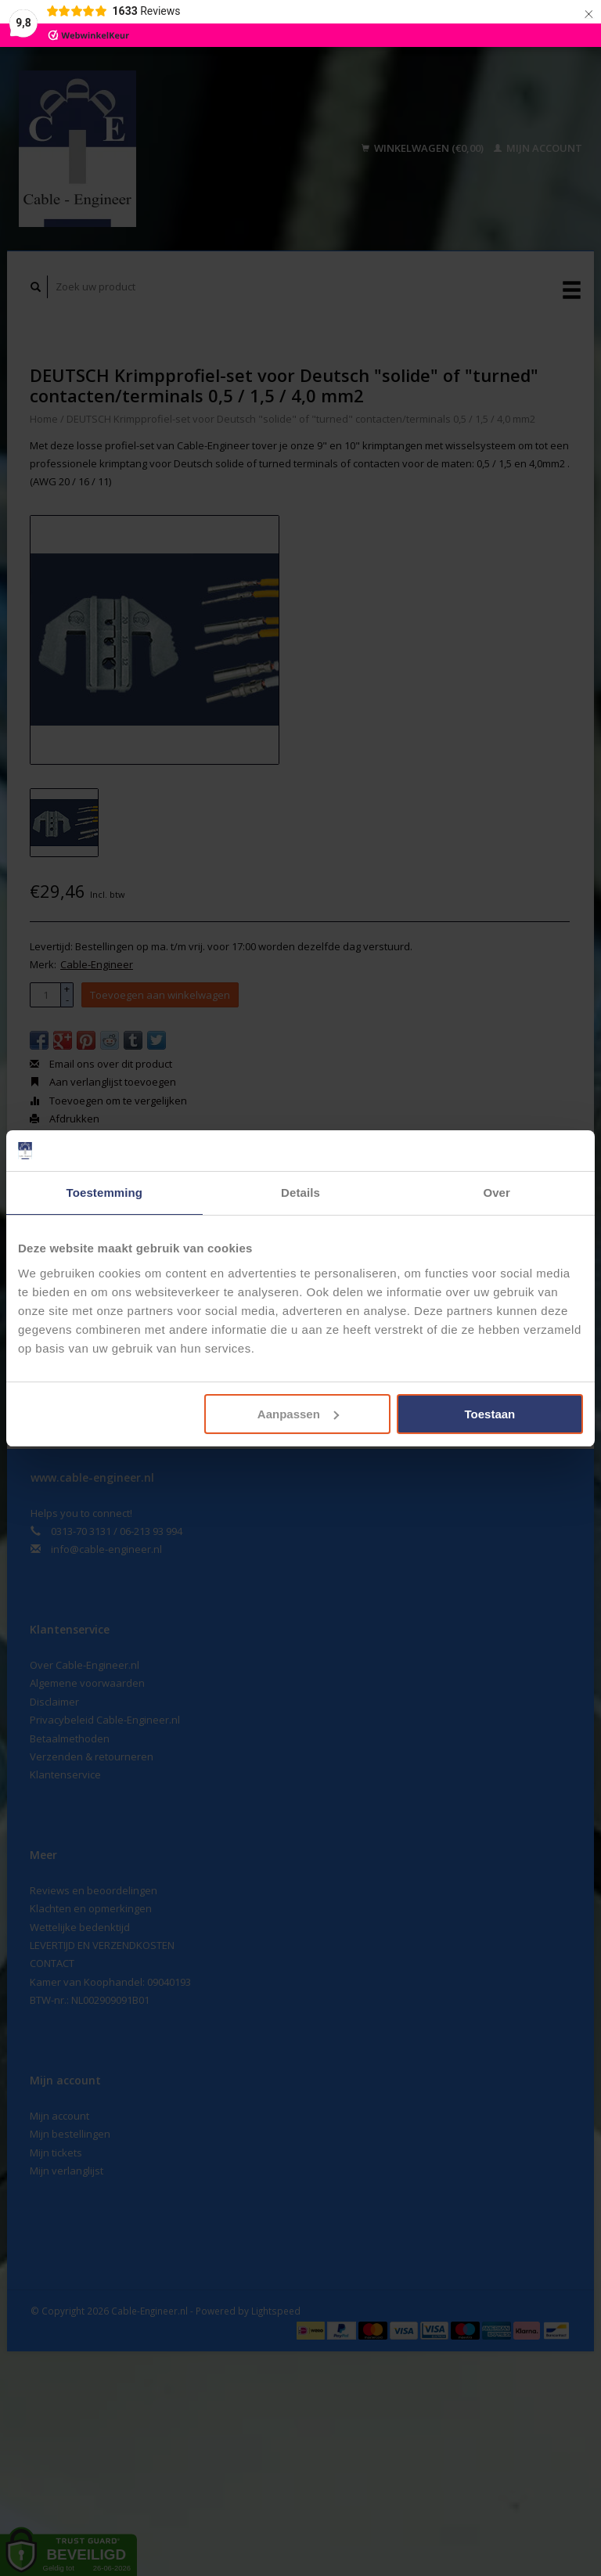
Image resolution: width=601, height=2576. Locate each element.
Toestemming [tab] (105, 1192)
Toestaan (490, 1414)
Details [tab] (300, 1192)
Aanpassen (298, 1414)
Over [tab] (496, 1192)
